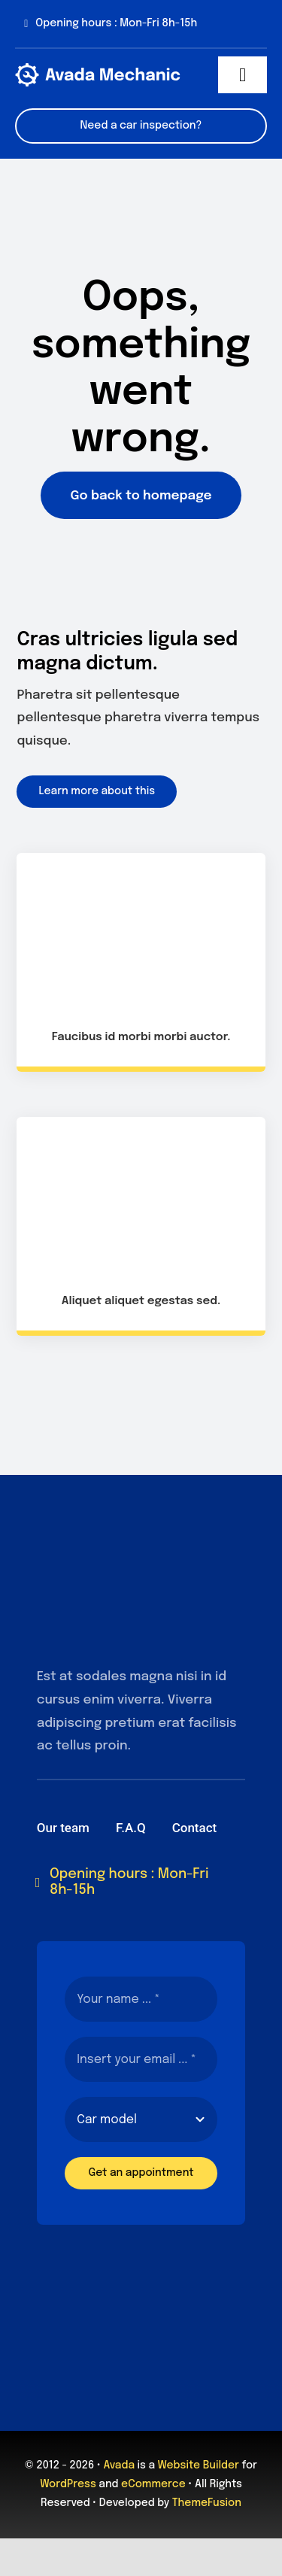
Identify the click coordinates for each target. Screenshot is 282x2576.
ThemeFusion (206, 2503)
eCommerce (153, 2484)
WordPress (68, 2484)
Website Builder (198, 2465)
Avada (119, 2465)
